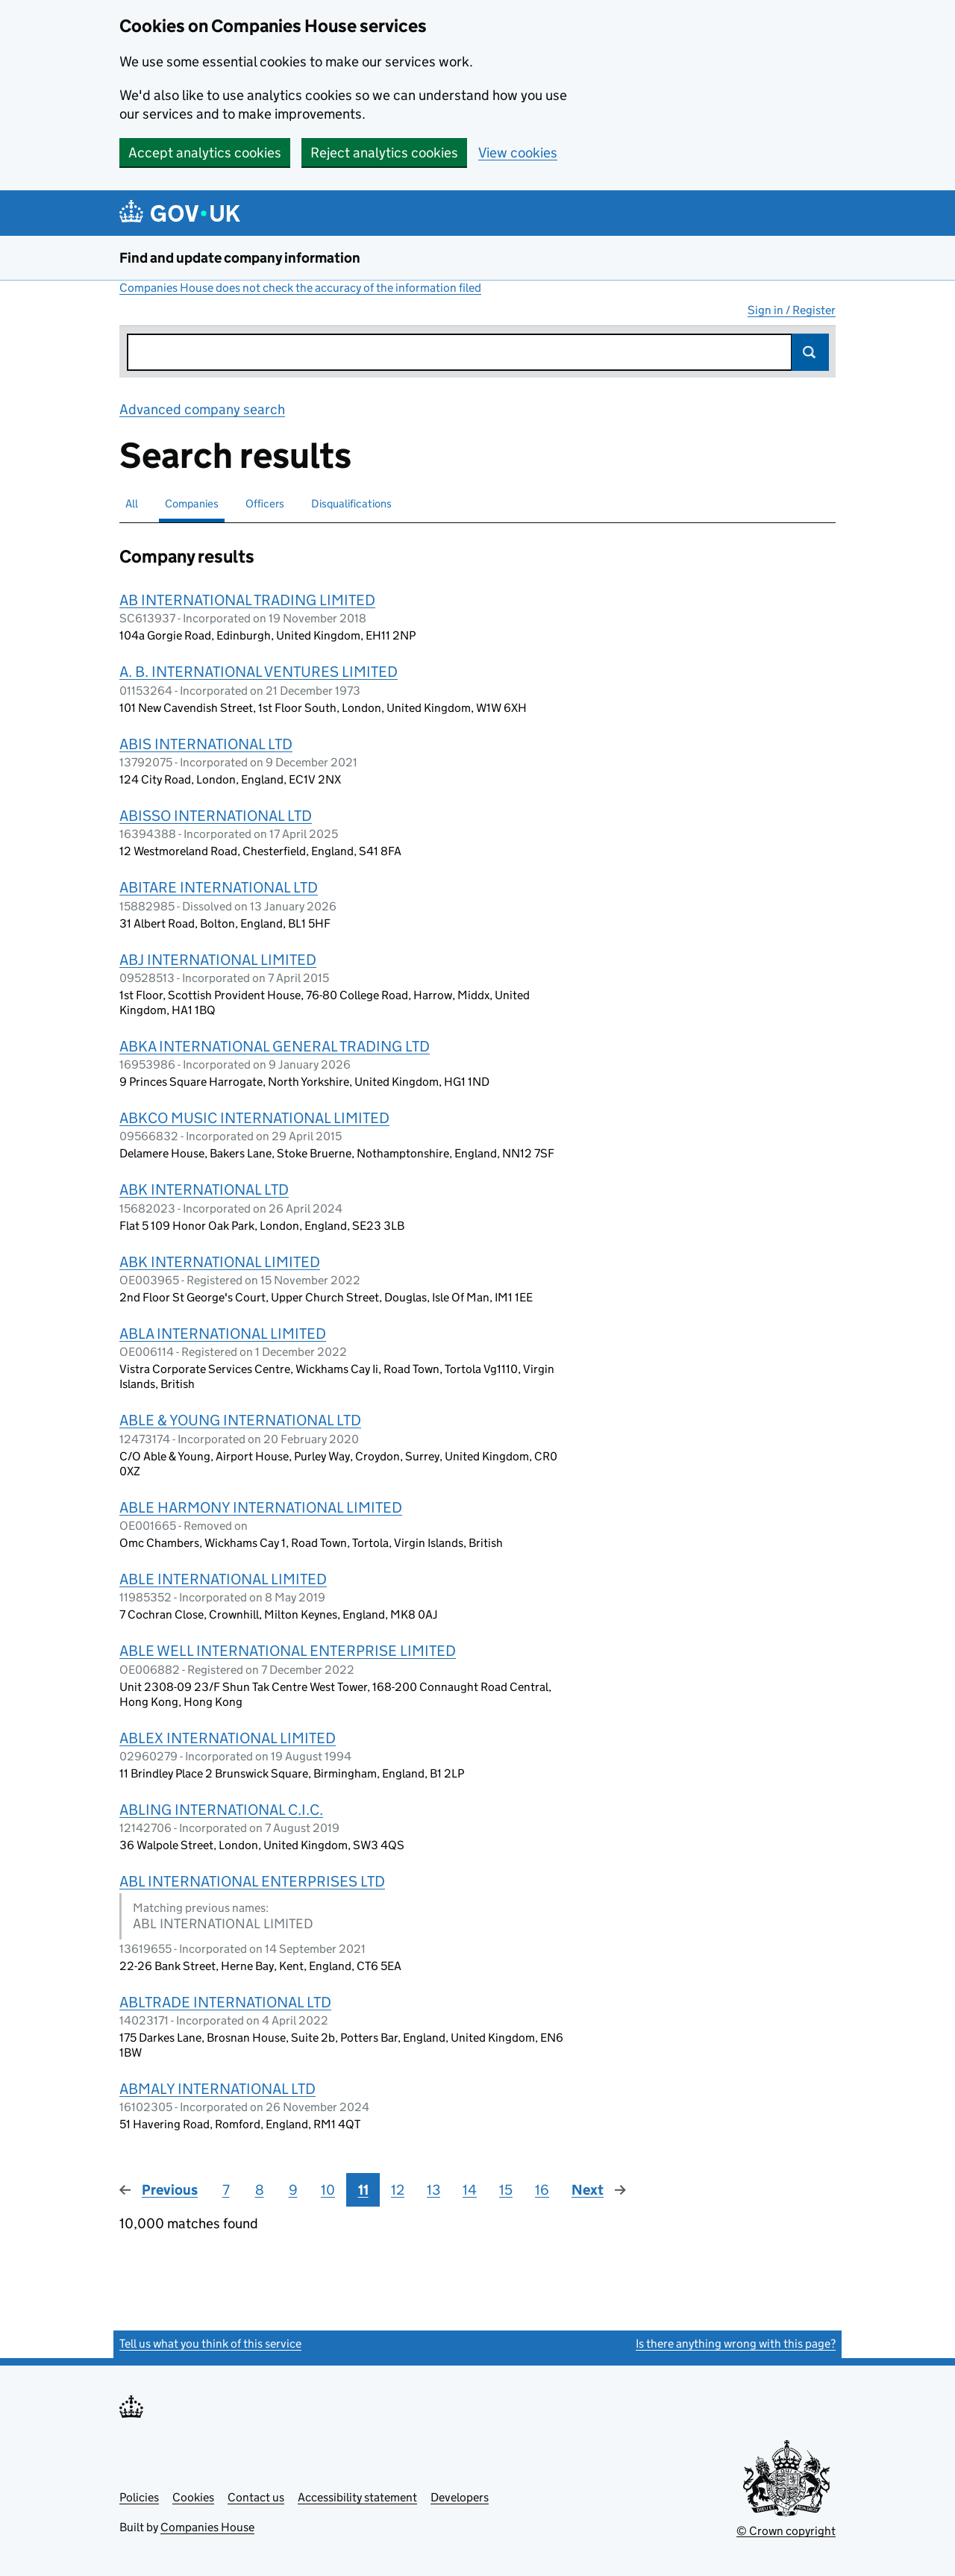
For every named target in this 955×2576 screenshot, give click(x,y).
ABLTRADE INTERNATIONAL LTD (225, 2002)
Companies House (207, 2527)
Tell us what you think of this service (210, 2343)
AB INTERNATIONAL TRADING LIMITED (247, 600)
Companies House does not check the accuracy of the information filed (300, 288)
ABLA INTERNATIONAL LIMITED (222, 1333)
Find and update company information (239, 257)
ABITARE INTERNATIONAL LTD (218, 887)
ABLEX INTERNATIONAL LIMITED (227, 1738)
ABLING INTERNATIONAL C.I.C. (221, 1810)
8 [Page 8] (259, 2189)
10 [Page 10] (328, 2189)
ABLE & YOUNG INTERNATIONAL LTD (240, 1420)
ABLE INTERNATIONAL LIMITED (223, 1579)
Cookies (193, 2497)
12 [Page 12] (397, 2189)
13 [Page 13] (433, 2189)
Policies (139, 2497)
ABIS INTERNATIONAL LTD (205, 744)
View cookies (517, 153)
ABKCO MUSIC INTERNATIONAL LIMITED (254, 1118)
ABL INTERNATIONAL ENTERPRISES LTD (252, 1881)
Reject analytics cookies (384, 152)
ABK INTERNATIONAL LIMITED (219, 1262)
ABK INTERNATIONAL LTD (204, 1189)
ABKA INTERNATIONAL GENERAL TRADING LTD (274, 1046)
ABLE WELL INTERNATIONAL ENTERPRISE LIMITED (287, 1651)
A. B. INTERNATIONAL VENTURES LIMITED (258, 672)
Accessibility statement (357, 2497)
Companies (192, 503)
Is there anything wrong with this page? (736, 2343)
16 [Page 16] (542, 2189)
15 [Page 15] (506, 2189)
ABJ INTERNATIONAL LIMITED (217, 960)
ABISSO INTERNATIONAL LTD (215, 816)
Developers (459, 2497)
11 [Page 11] (363, 2189)
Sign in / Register (792, 310)
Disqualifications (351, 503)
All (131, 503)
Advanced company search (202, 409)
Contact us (256, 2497)
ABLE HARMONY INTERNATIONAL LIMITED (260, 1507)
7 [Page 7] (226, 2189)
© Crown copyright (786, 2531)
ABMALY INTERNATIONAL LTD (217, 2089)
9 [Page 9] (293, 2189)
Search (810, 352)
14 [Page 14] (470, 2189)
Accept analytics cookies (204, 152)
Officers (264, 503)
